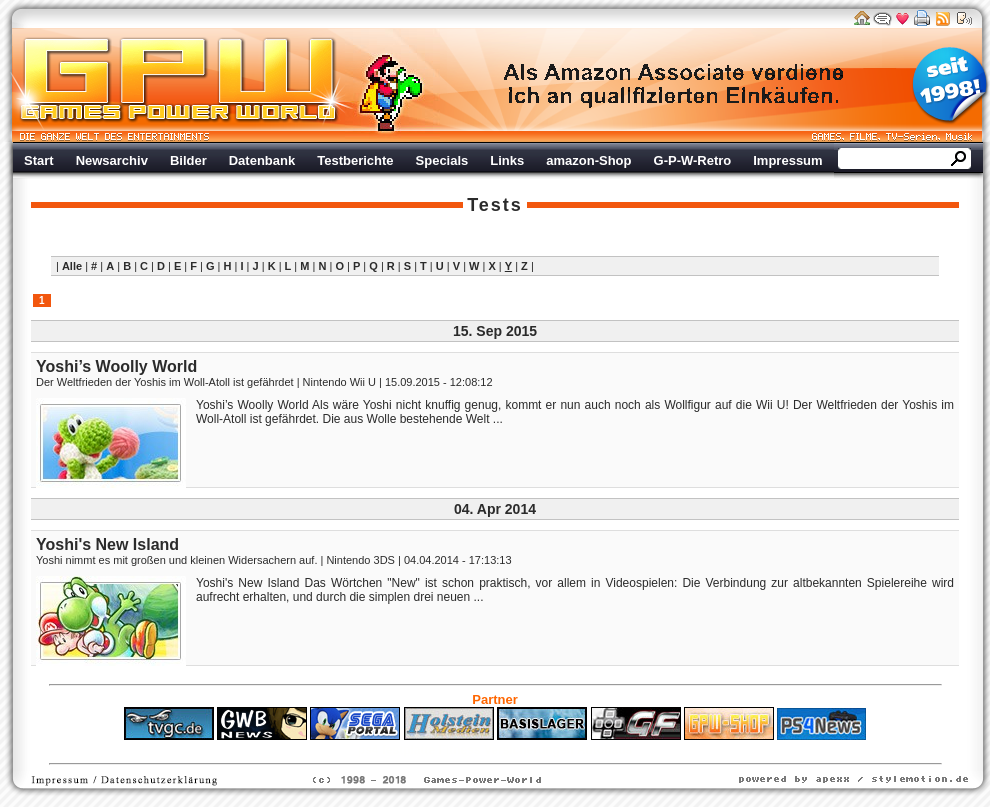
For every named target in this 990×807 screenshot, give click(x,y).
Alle (72, 266)
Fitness (460, 750)
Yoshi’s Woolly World (116, 366)
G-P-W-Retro (693, 160)
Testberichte (355, 160)
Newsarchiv (112, 160)
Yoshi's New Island (107, 544)
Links (507, 160)
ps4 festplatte (396, 750)
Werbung (675, 85)
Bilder (188, 160)
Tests (495, 205)
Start (39, 160)
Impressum (787, 160)
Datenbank (262, 160)
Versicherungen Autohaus (558, 750)
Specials (442, 160)
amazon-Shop (588, 160)
